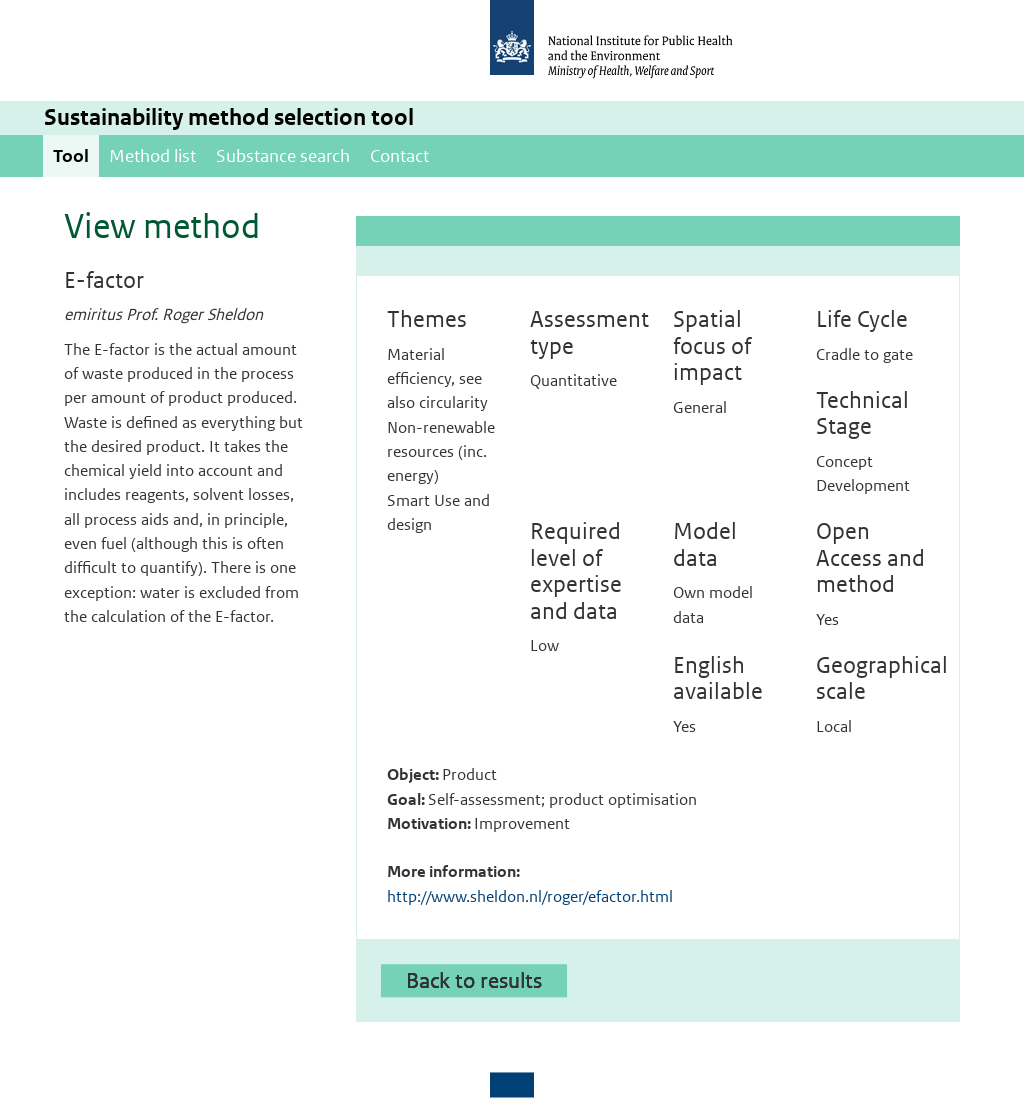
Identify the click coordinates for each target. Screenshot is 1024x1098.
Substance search (283, 156)
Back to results (474, 980)
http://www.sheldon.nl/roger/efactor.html (530, 896)
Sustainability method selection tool (229, 117)
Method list (152, 156)
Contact (399, 156)
